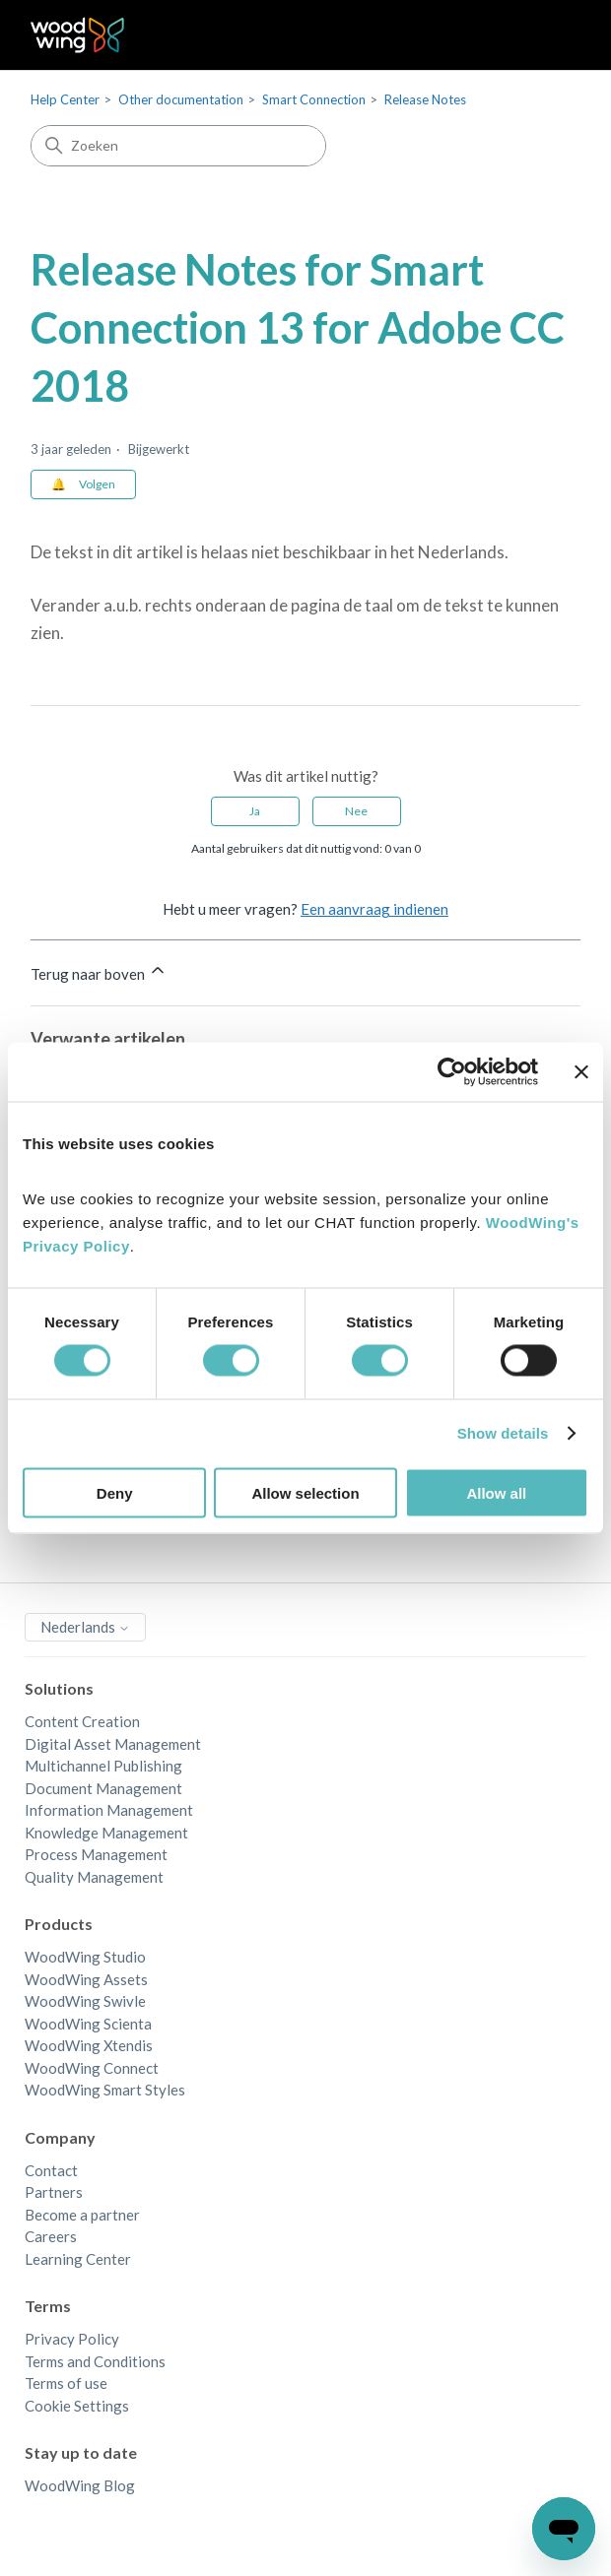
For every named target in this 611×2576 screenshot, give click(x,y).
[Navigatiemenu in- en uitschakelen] (545, 35)
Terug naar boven (99, 971)
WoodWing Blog (80, 2485)
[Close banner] (581, 1072)
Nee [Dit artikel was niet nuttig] (356, 811)
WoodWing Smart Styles (105, 2089)
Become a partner (82, 2214)
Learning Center (78, 2259)
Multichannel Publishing (103, 1765)
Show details (503, 1433)
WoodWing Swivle (85, 2001)
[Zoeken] (178, 145)
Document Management (103, 1788)
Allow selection (305, 1492)
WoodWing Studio (85, 1956)
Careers (51, 2236)
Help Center (65, 99)
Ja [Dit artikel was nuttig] (254, 811)
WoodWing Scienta (88, 2023)
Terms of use (66, 2383)
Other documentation (180, 99)
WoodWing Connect (92, 2068)
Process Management (96, 1854)
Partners (54, 2192)
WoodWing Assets (86, 1979)
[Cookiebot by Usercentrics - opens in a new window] (452, 1072)
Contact (51, 2170)
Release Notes (425, 99)
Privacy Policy (72, 2339)
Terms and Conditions (95, 2361)
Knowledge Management (106, 1832)
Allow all (496, 1492)
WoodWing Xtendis (89, 2045)
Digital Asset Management (113, 1744)
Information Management (109, 1810)
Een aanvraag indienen (374, 909)
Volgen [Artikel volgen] (97, 484)
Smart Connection (314, 99)
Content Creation (82, 1721)
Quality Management (94, 1877)
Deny (115, 1492)
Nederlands (85, 1627)
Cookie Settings (77, 2406)
